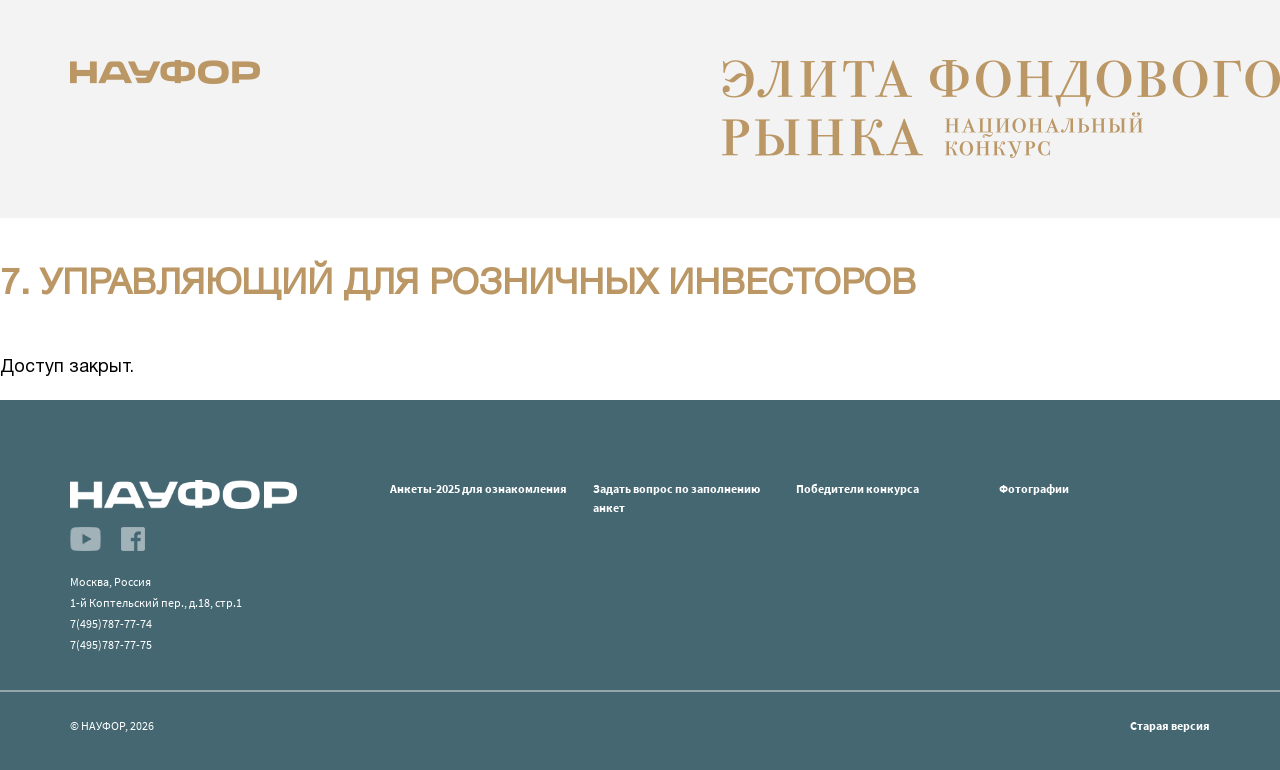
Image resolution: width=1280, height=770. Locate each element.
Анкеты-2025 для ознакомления (478, 488)
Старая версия (1170, 725)
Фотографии (1034, 488)
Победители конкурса (857, 488)
